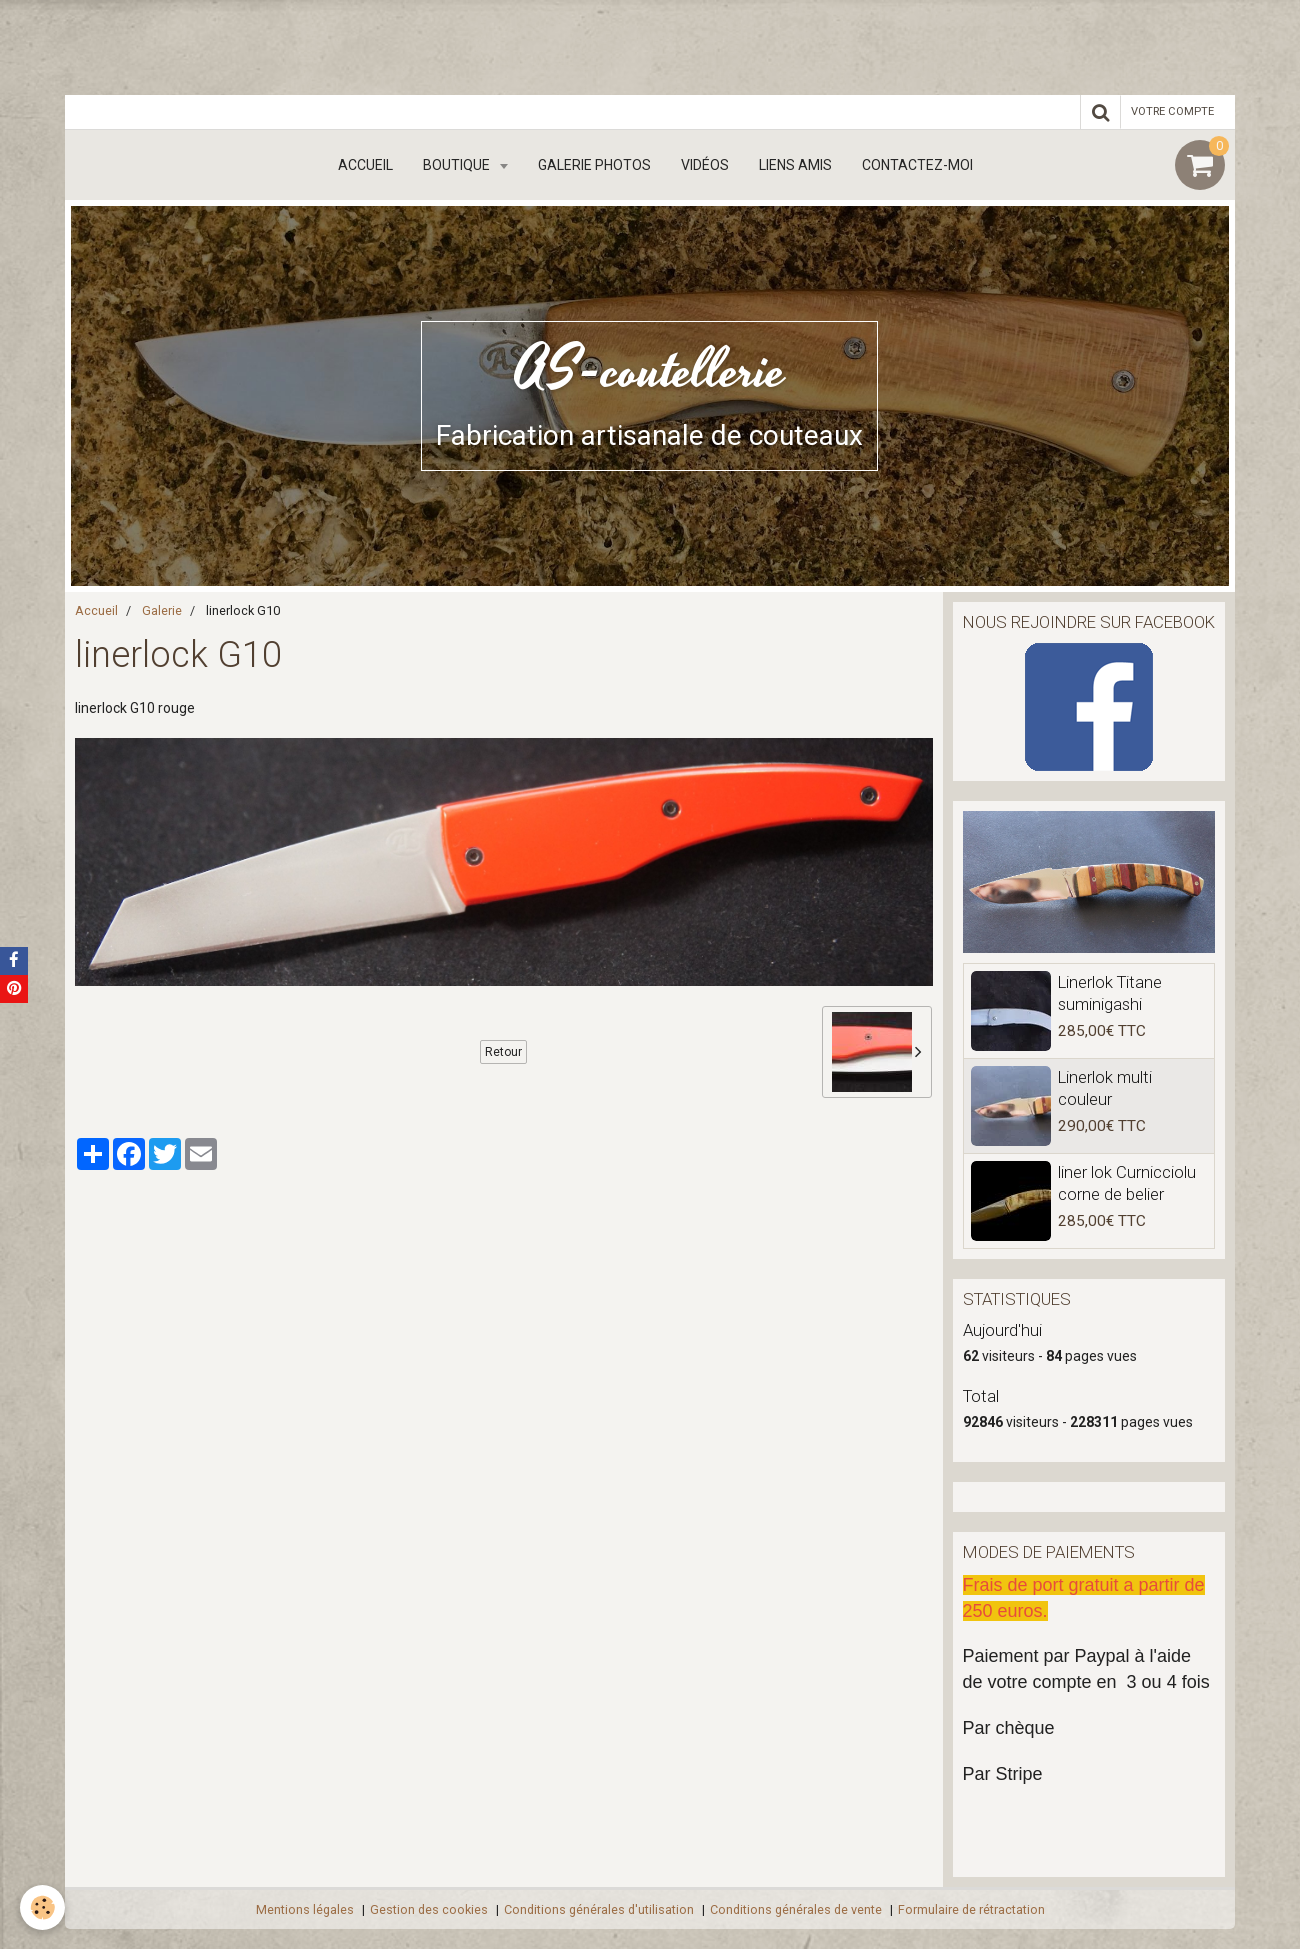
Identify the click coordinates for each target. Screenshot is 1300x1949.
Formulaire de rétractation (971, 1909)
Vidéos (705, 165)
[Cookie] (42, 1907)
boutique (458, 165)
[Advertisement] (364, 45)
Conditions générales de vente (796, 1909)
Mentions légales (305, 1909)
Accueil (365, 165)
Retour (503, 1052)
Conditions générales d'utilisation (599, 1909)
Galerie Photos (594, 165)
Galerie (162, 610)
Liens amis (795, 165)
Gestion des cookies (429, 1909)
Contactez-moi (917, 165)
